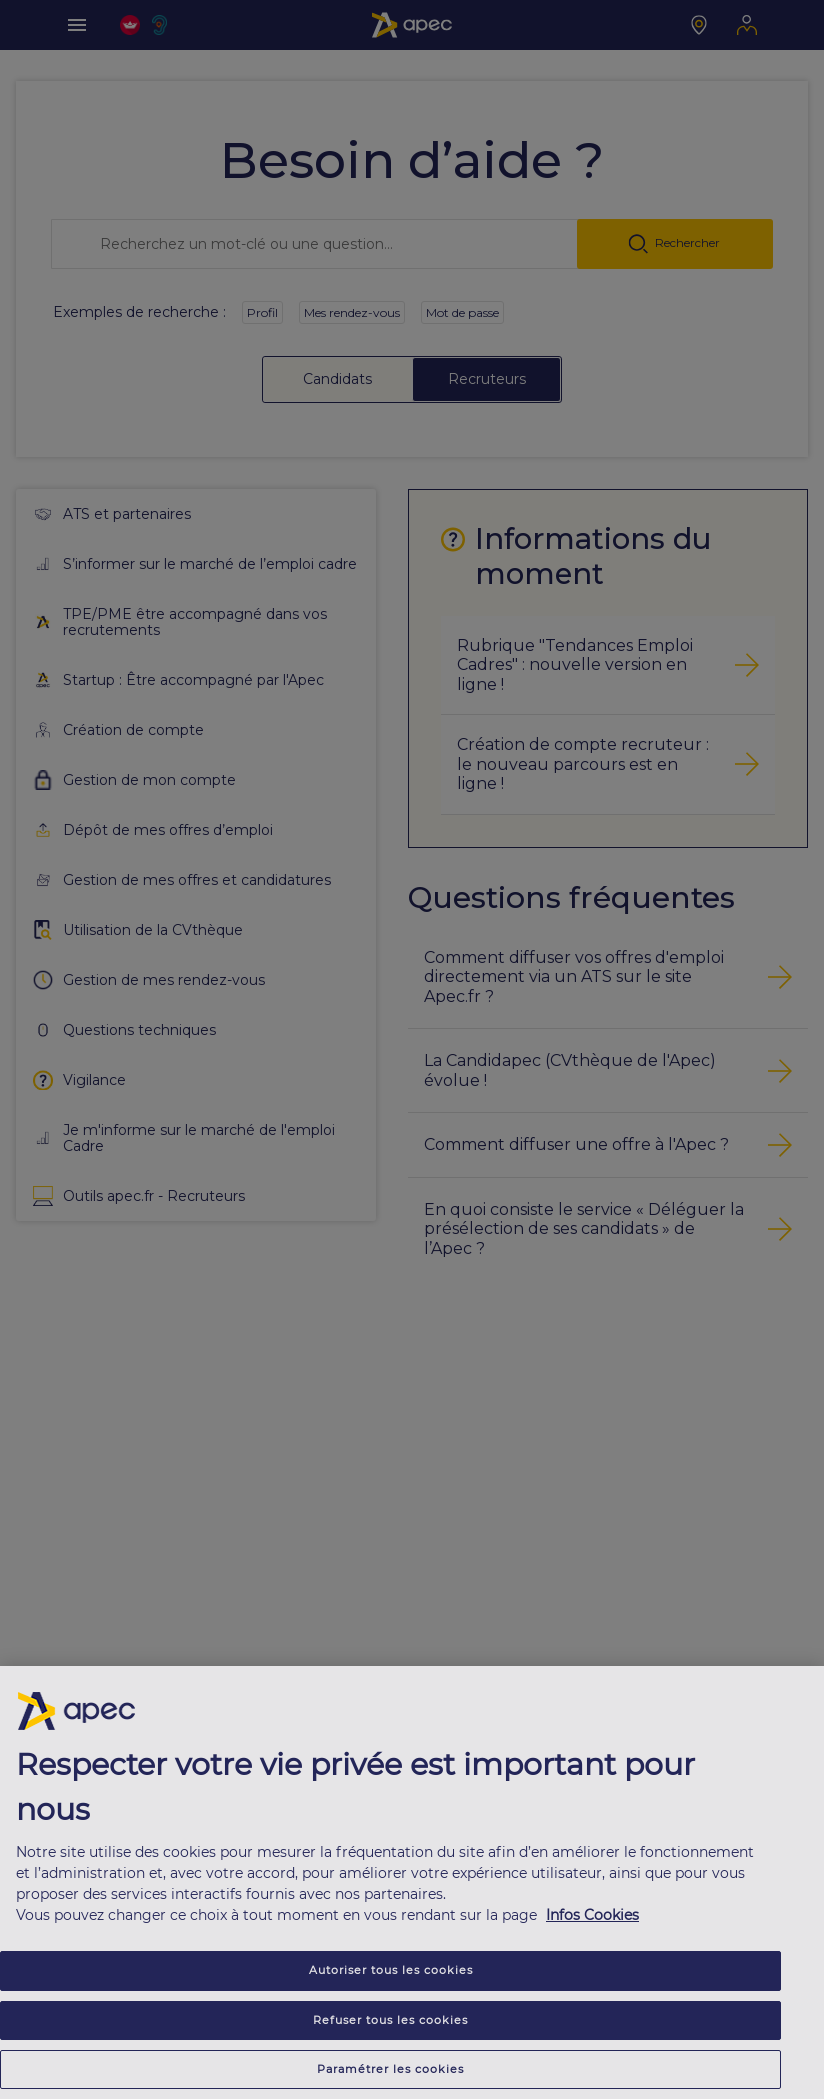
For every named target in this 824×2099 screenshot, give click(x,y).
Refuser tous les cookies (390, 2020)
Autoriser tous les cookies (391, 1970)
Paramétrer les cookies (390, 2069)
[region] (412, 1882)
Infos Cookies (592, 1915)
